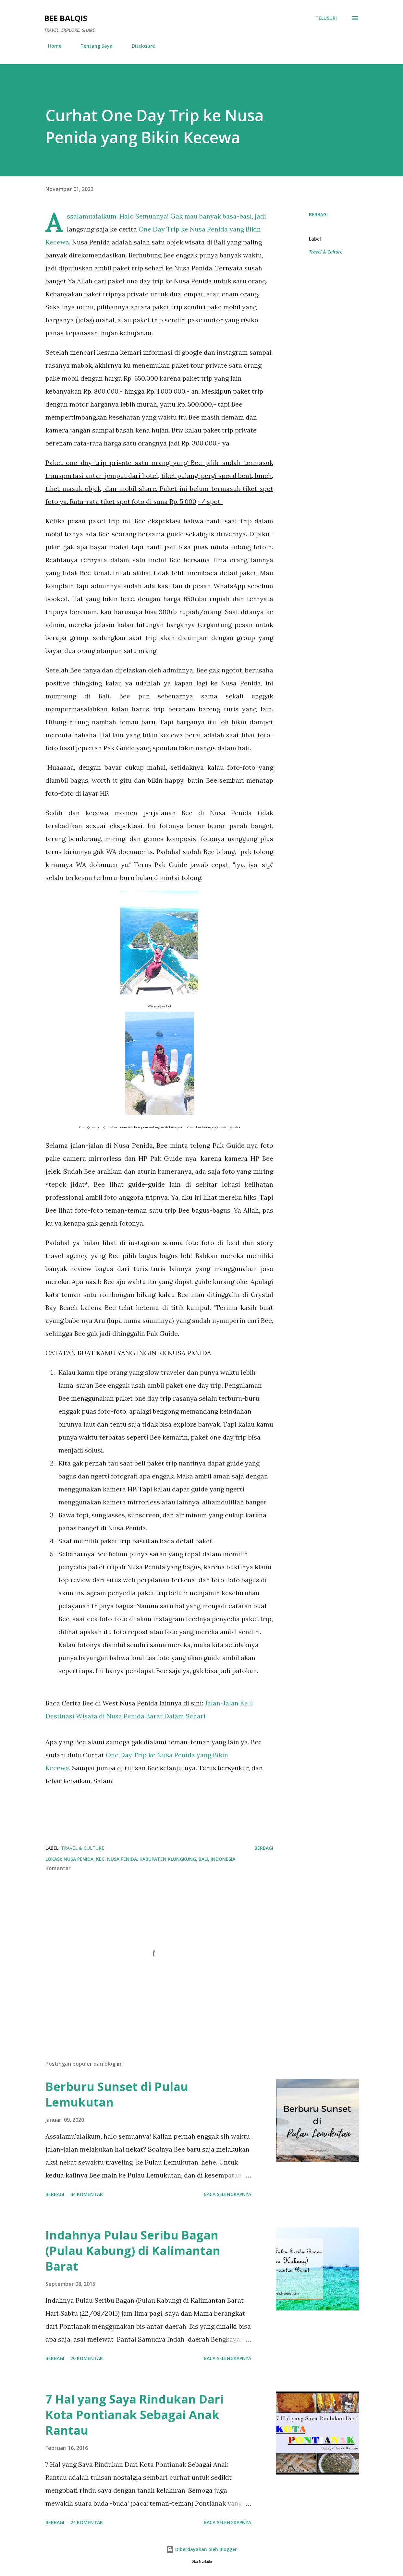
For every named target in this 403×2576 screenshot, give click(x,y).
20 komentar (86, 2358)
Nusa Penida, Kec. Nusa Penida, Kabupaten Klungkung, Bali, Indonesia (149, 1859)
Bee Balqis (65, 18)
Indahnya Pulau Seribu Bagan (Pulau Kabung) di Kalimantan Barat (132, 2250)
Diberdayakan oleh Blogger (201, 2549)
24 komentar (86, 2522)
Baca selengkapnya (227, 2194)
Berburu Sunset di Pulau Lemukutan (116, 2094)
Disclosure (139, 46)
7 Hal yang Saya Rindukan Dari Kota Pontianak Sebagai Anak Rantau (134, 2414)
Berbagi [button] (318, 214)
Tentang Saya (93, 46)
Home (50, 46)
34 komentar (86, 2194)
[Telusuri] (326, 18)
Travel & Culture (325, 252)
